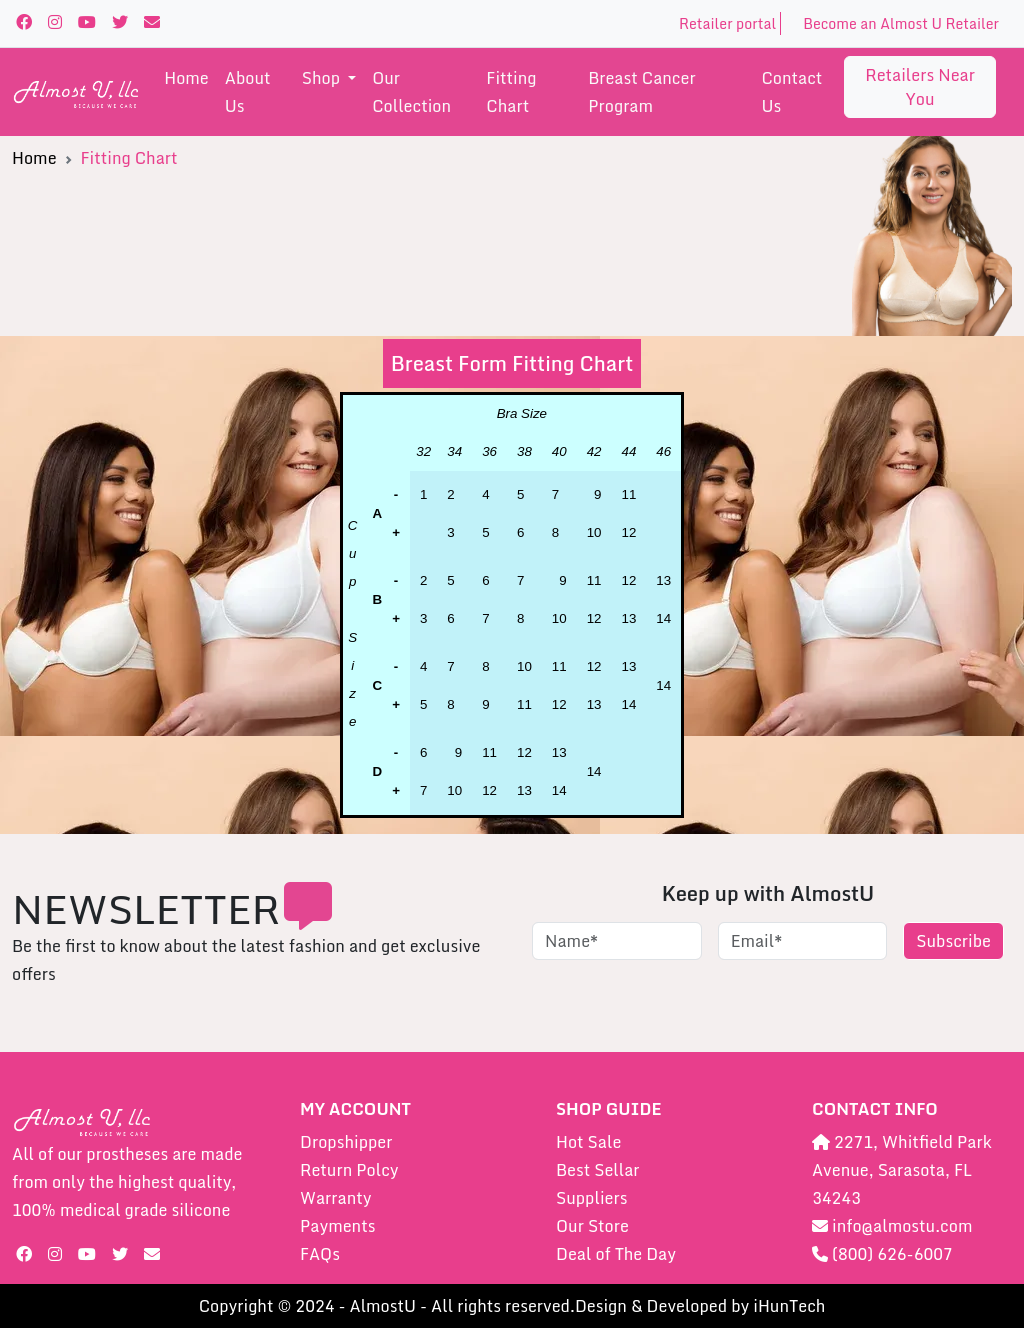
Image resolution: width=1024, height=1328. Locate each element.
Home (186, 78)
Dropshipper (346, 1142)
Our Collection (411, 92)
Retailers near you (920, 87)
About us (248, 92)
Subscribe (953, 941)
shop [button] (323, 78)
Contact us (791, 92)
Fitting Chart (511, 92)
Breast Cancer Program (642, 92)
